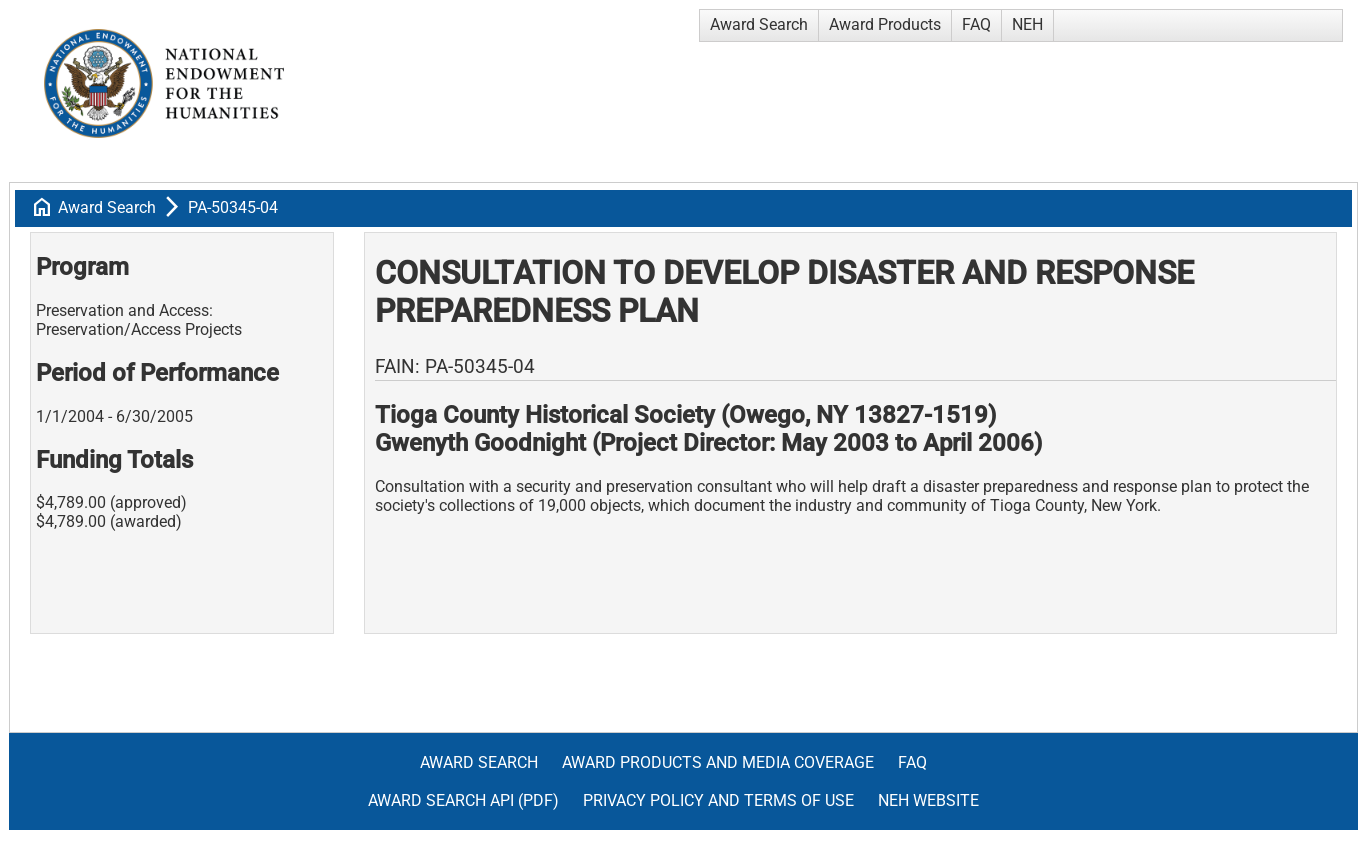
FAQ (976, 24)
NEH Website (928, 800)
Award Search (759, 24)
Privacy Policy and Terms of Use (718, 800)
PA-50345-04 (233, 207)
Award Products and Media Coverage (718, 762)
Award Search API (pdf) (463, 800)
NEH (1027, 24)
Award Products (885, 24)
